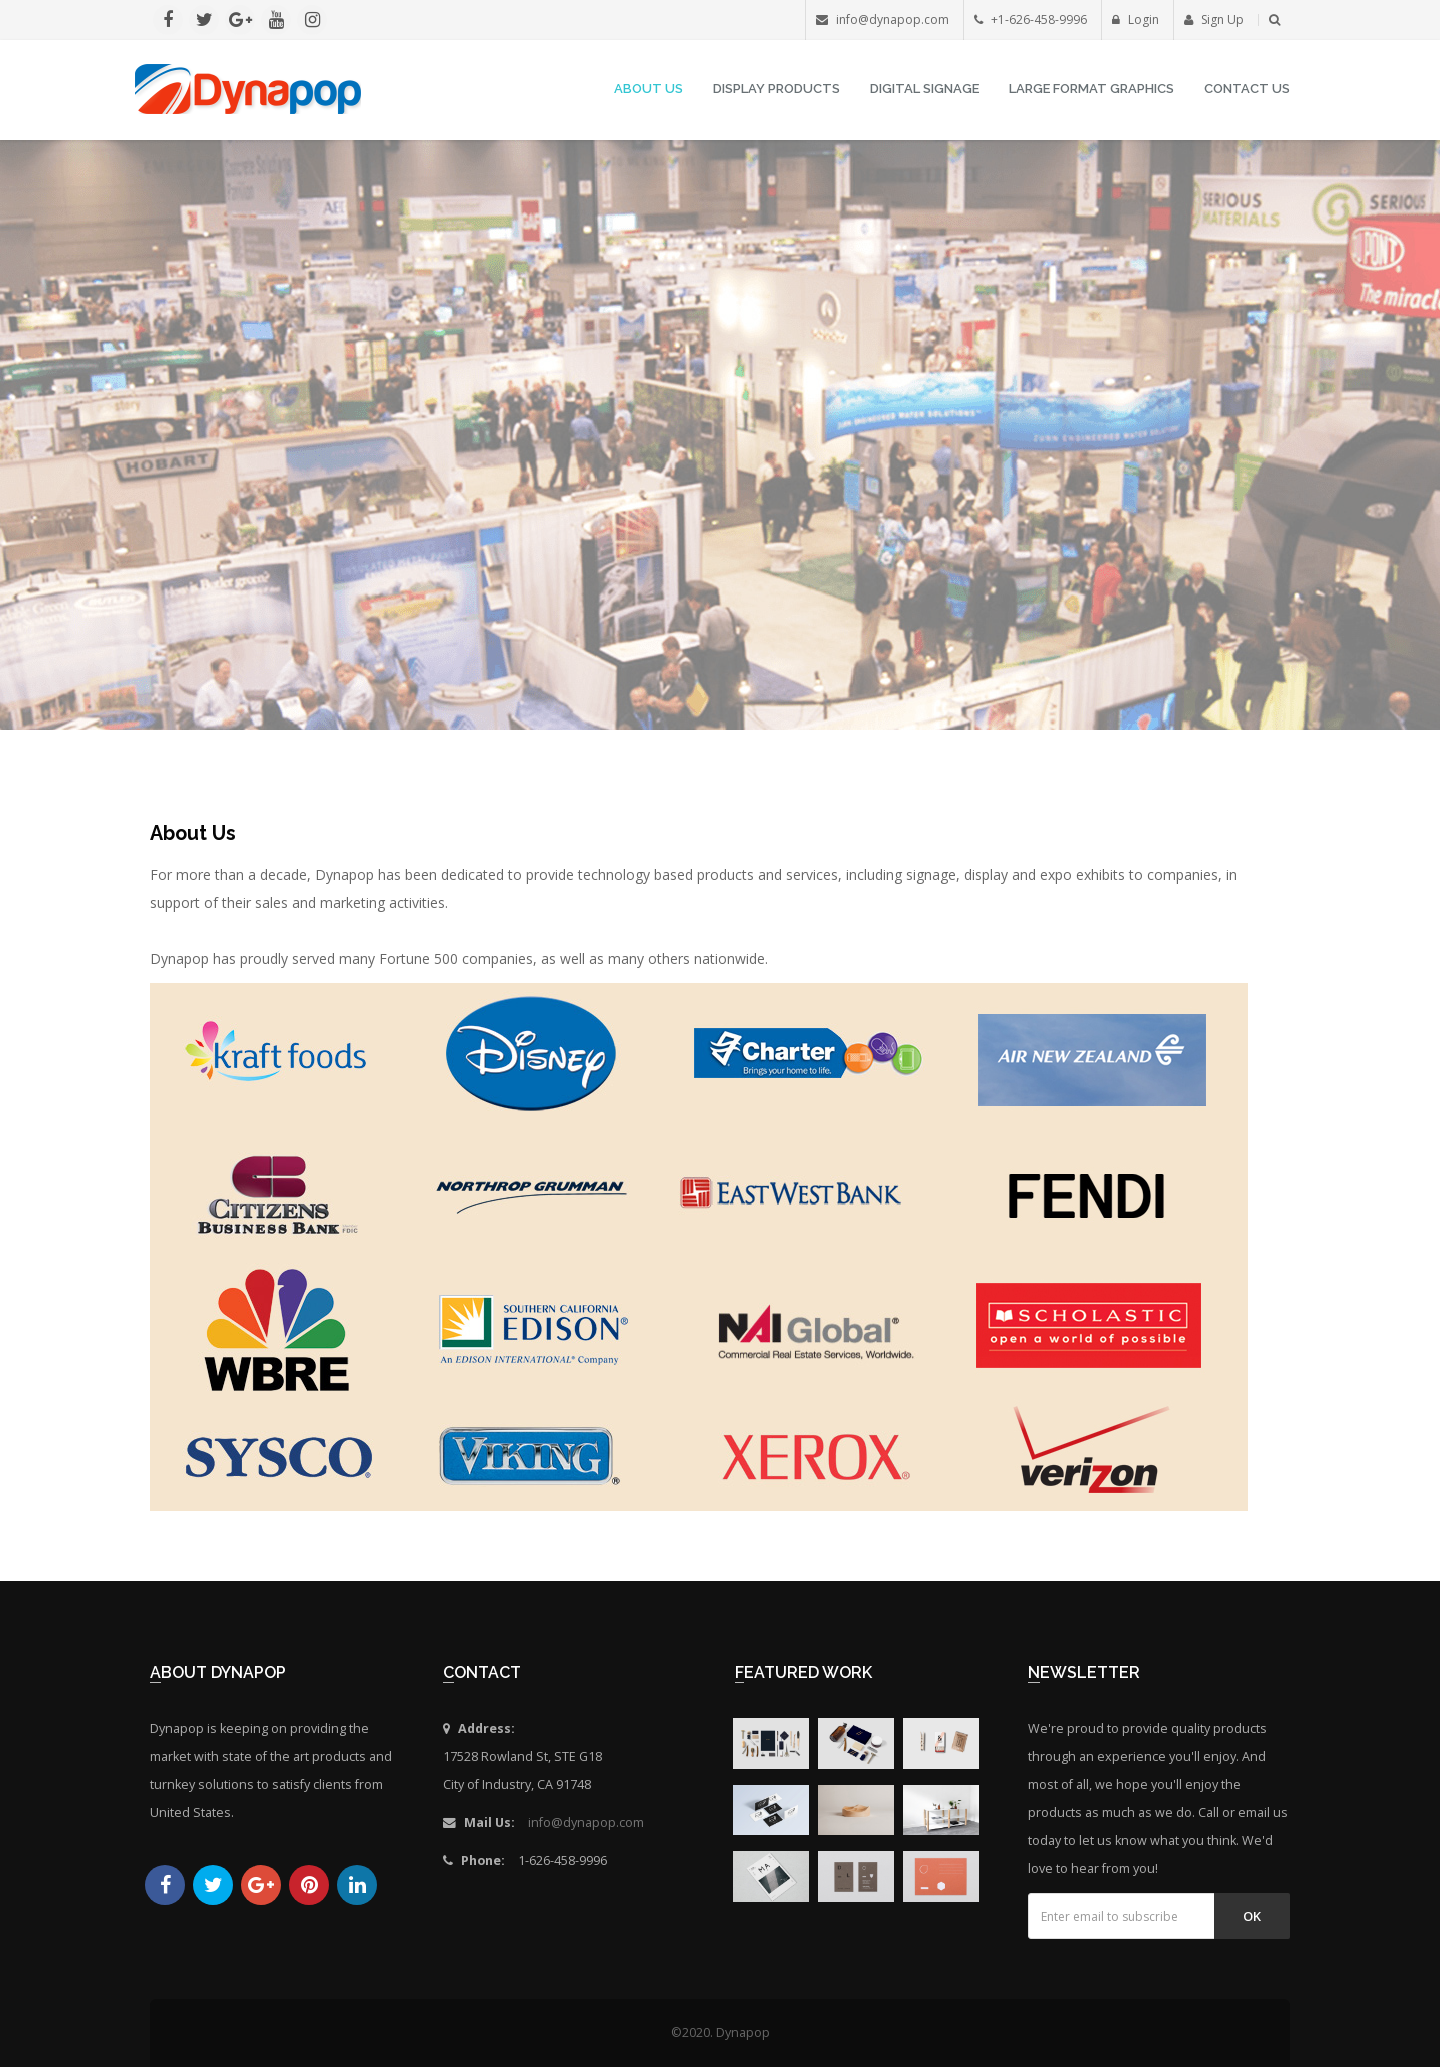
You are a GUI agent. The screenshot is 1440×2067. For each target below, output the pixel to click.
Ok (1252, 1916)
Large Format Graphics (1091, 88)
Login (1135, 19)
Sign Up (1214, 19)
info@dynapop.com (586, 1822)
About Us (648, 88)
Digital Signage (924, 88)
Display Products (776, 88)
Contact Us (1247, 88)
